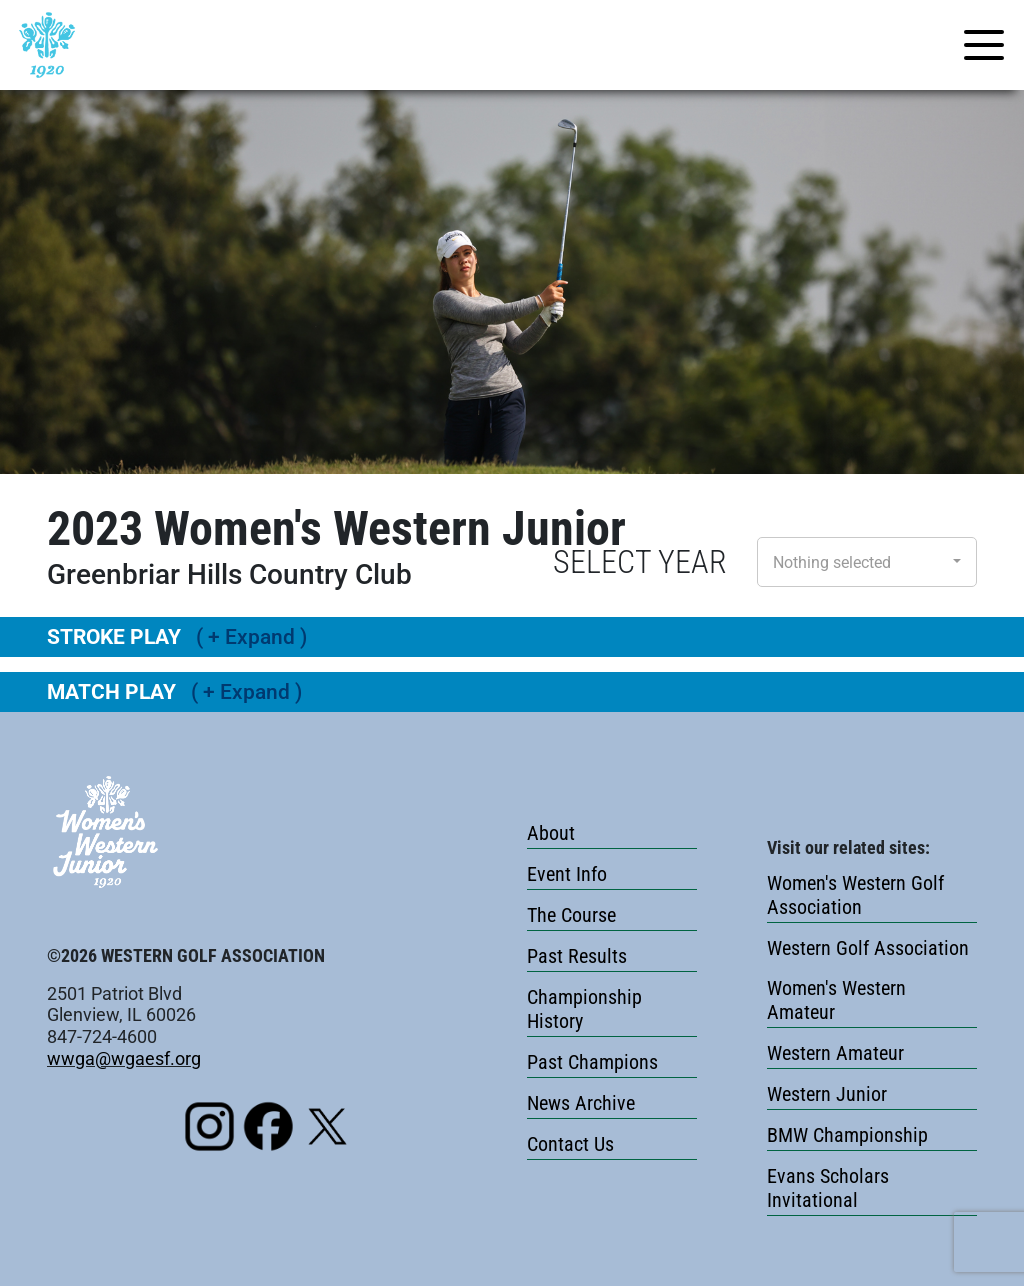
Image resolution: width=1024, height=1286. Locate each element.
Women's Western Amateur (836, 1000)
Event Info (567, 874)
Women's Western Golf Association (855, 895)
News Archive (581, 1103)
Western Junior (827, 1094)
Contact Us (570, 1144)
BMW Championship (847, 1135)
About (551, 833)
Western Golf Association (868, 948)
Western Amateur (835, 1053)
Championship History (584, 1009)
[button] (867, 562)
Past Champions (592, 1062)
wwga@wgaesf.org (124, 1058)
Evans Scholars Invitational (828, 1188)
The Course (571, 915)
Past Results (577, 956)
